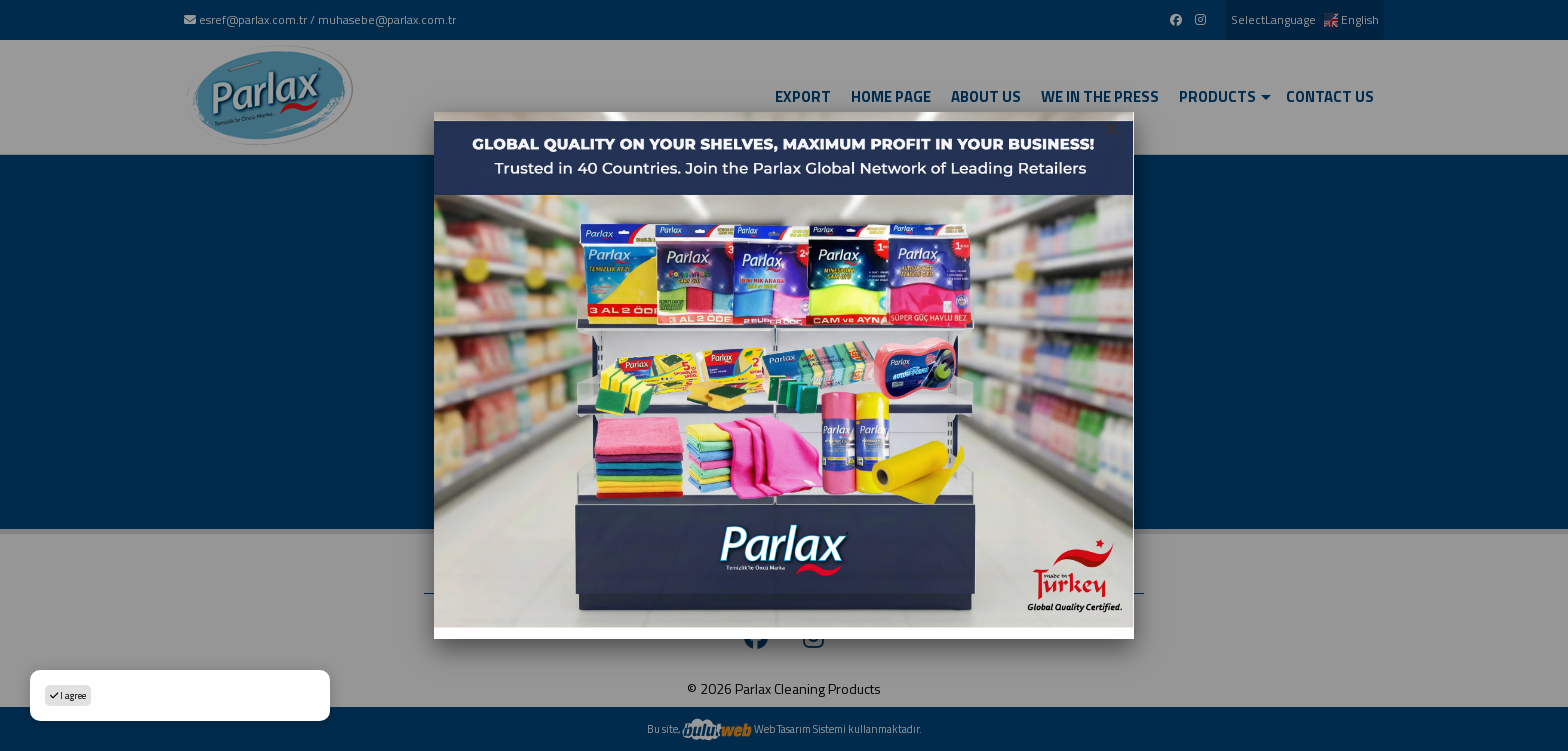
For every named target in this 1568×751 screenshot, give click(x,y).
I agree (68, 695)
